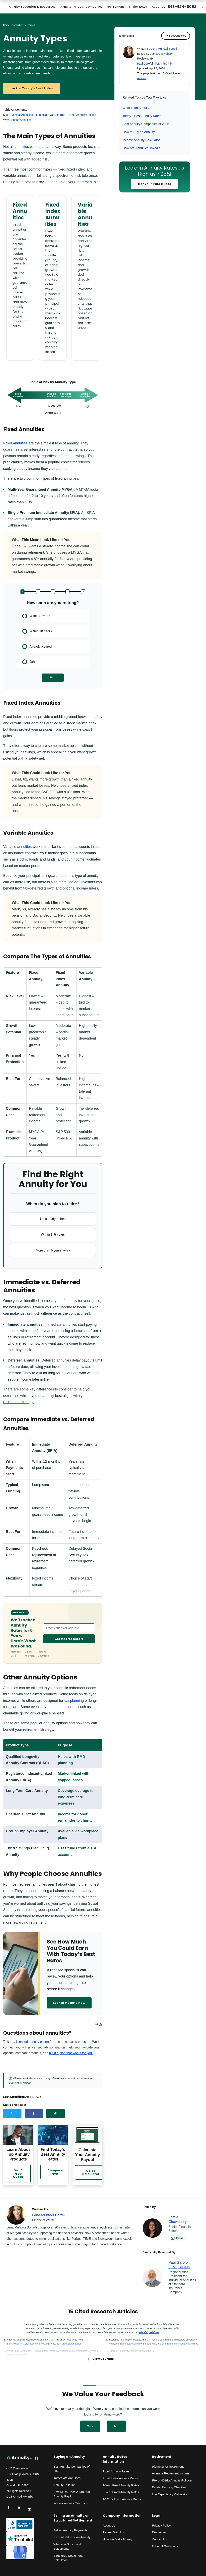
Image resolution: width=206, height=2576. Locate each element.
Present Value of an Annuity (71, 2548)
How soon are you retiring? (53, 615)
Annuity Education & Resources (32, 7)
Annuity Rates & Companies (81, 7)
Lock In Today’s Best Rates (31, 89)
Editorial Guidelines (165, 2557)
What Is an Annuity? (136, 108)
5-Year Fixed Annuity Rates (121, 2503)
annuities (22, 147)
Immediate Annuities (67, 2489)
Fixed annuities (16, 456)
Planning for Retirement (168, 2478)
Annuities (18, 25)
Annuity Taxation (64, 2496)
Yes (90, 2438)
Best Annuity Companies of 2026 (145, 124)
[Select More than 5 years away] (53, 1263)
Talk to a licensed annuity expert (26, 2054)
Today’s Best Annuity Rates (141, 116)
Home (6, 25)
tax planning (74, 1713)
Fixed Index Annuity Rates (120, 2490)
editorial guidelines (149, 2344)
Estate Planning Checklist (169, 2499)
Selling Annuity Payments (70, 2541)
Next (52, 690)
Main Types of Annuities (18, 115)
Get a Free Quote (18, 2185)
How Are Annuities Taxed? (141, 148)
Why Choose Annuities (17, 120)
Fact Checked (175, 36)
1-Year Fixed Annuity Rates (121, 2496)
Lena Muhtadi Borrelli (164, 49)
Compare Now (55, 2183)
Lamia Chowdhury (161, 54)
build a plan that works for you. (71, 2065)
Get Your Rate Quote (154, 184)
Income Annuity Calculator (141, 140)
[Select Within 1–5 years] (53, 1247)
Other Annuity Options (82, 115)
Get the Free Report (69, 1651)
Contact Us (159, 2550)
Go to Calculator (90, 2183)
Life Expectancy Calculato (169, 2505)
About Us (158, 7)
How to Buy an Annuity (138, 132)
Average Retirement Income (170, 2485)
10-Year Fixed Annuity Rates (122, 2510)
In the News (138, 7)
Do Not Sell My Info (19, 2508)
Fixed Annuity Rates (116, 2482)
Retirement (115, 7)
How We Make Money (117, 2550)
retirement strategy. (18, 1415)
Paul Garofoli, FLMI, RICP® (154, 64)
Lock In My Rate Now (70, 2015)
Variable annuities (17, 859)
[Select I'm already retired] (53, 1231)
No (116, 2438)
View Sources (101, 2370)
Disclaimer (159, 2543)
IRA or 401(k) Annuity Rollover (172, 2492)
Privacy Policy (161, 2537)
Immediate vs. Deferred (50, 115)
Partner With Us (113, 2543)
